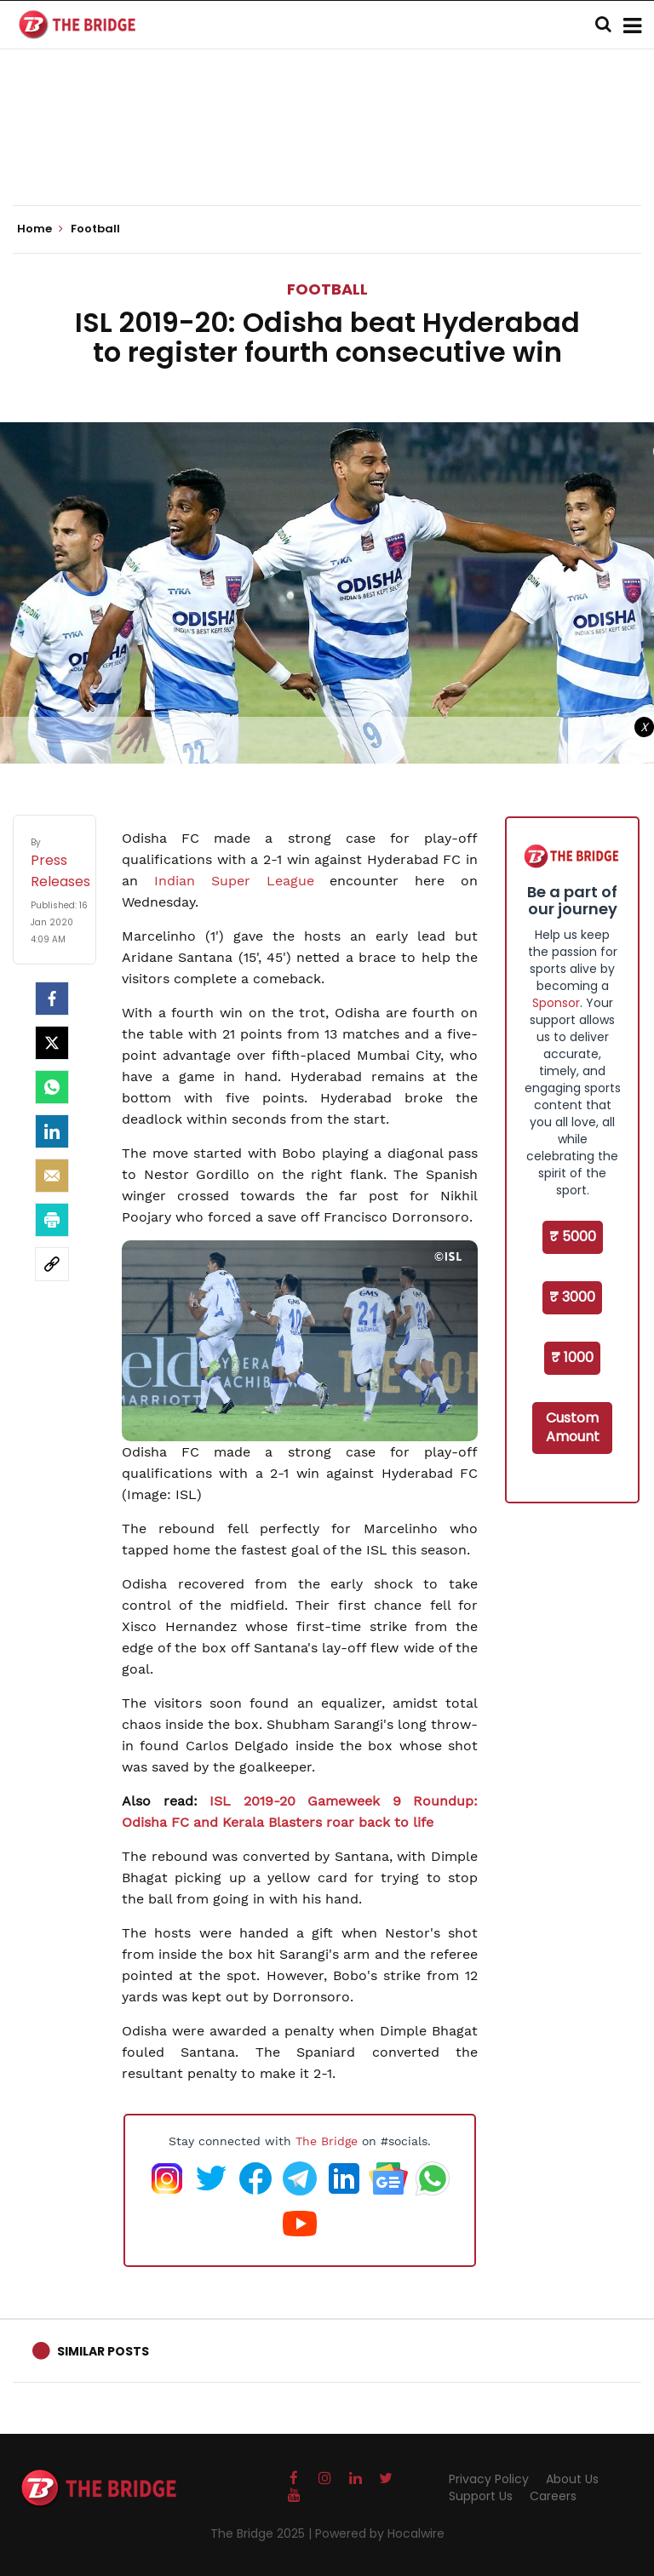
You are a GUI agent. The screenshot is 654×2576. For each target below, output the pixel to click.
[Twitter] (52, 1043)
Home (40, 229)
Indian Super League (242, 881)
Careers (553, 2495)
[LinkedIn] (52, 1131)
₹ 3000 (572, 1297)
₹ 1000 (572, 1357)
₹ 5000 (572, 1236)
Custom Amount (573, 1427)
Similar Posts (103, 2351)
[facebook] (52, 999)
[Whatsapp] (52, 1087)
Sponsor (556, 1002)
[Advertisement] (327, 153)
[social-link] (52, 1264)
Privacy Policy (489, 2478)
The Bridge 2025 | (262, 2533)
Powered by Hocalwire (380, 2533)
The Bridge (326, 2141)
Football (327, 289)
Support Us (481, 2495)
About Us (572, 2478)
